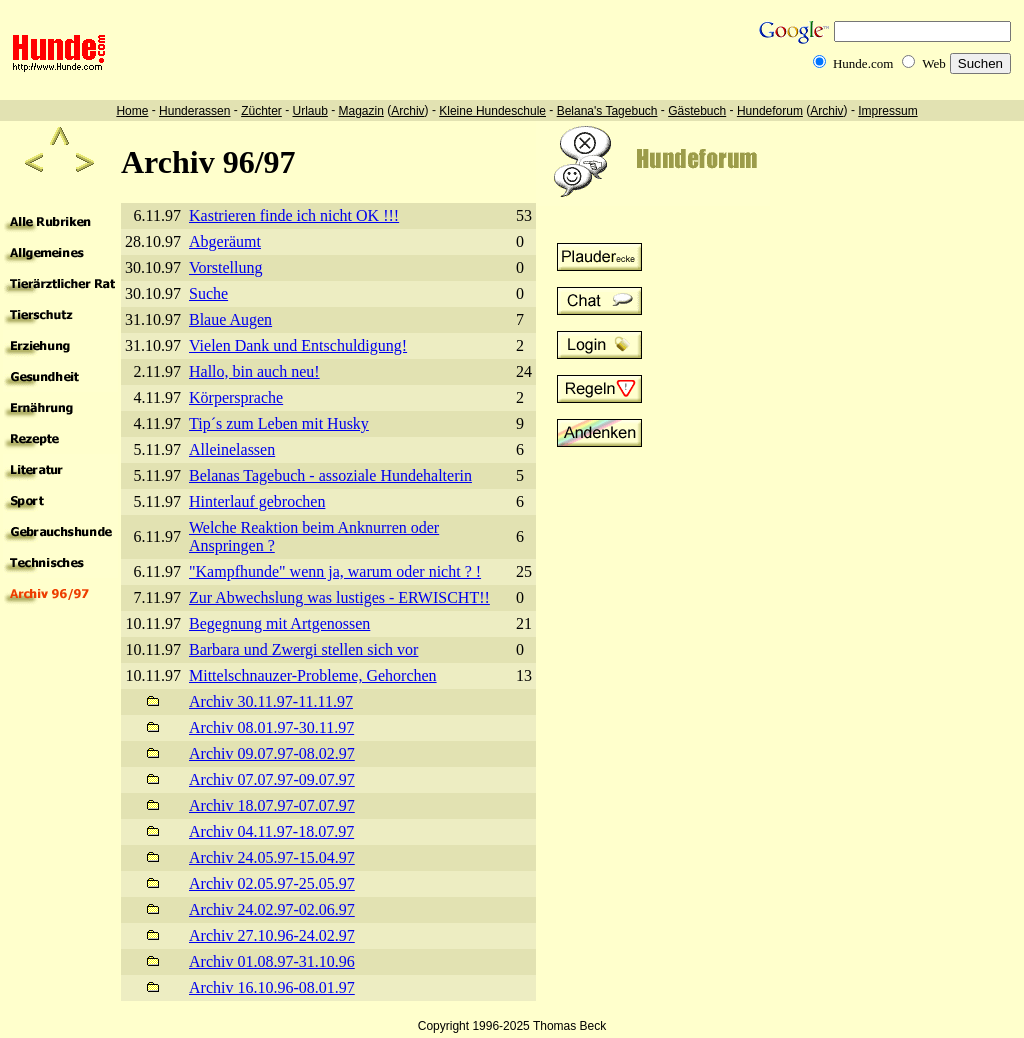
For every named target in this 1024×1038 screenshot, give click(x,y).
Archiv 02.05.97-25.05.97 (272, 883)
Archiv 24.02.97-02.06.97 (272, 909)
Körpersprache (236, 397)
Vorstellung (225, 267)
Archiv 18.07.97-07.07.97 (272, 805)
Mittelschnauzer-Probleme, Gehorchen (313, 675)
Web (934, 63)
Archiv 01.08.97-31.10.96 (272, 961)
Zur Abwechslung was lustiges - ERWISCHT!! (339, 597)
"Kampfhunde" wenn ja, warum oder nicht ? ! (335, 571)
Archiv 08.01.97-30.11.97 (271, 727)
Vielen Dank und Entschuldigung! (298, 345)
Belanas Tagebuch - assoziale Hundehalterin (330, 475)
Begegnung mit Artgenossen (279, 623)
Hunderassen (194, 111)
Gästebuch (697, 111)
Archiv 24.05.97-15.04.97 (272, 857)
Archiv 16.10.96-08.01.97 (272, 987)
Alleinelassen (232, 449)
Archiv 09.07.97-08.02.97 (272, 753)
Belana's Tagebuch (607, 111)
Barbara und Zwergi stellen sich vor (303, 649)
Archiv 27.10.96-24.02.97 (272, 935)
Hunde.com (863, 63)
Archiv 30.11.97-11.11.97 (271, 701)
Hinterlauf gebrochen (257, 501)
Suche (208, 293)
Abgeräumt (225, 241)
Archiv (407, 111)
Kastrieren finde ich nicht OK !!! (294, 215)
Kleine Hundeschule (492, 111)
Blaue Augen (230, 319)
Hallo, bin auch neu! (254, 371)
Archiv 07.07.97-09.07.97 (272, 779)
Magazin (361, 111)
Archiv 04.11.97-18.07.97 (271, 831)
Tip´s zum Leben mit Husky (279, 423)
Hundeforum (770, 111)
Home (132, 111)
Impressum (887, 111)
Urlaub (309, 111)
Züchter (261, 111)
